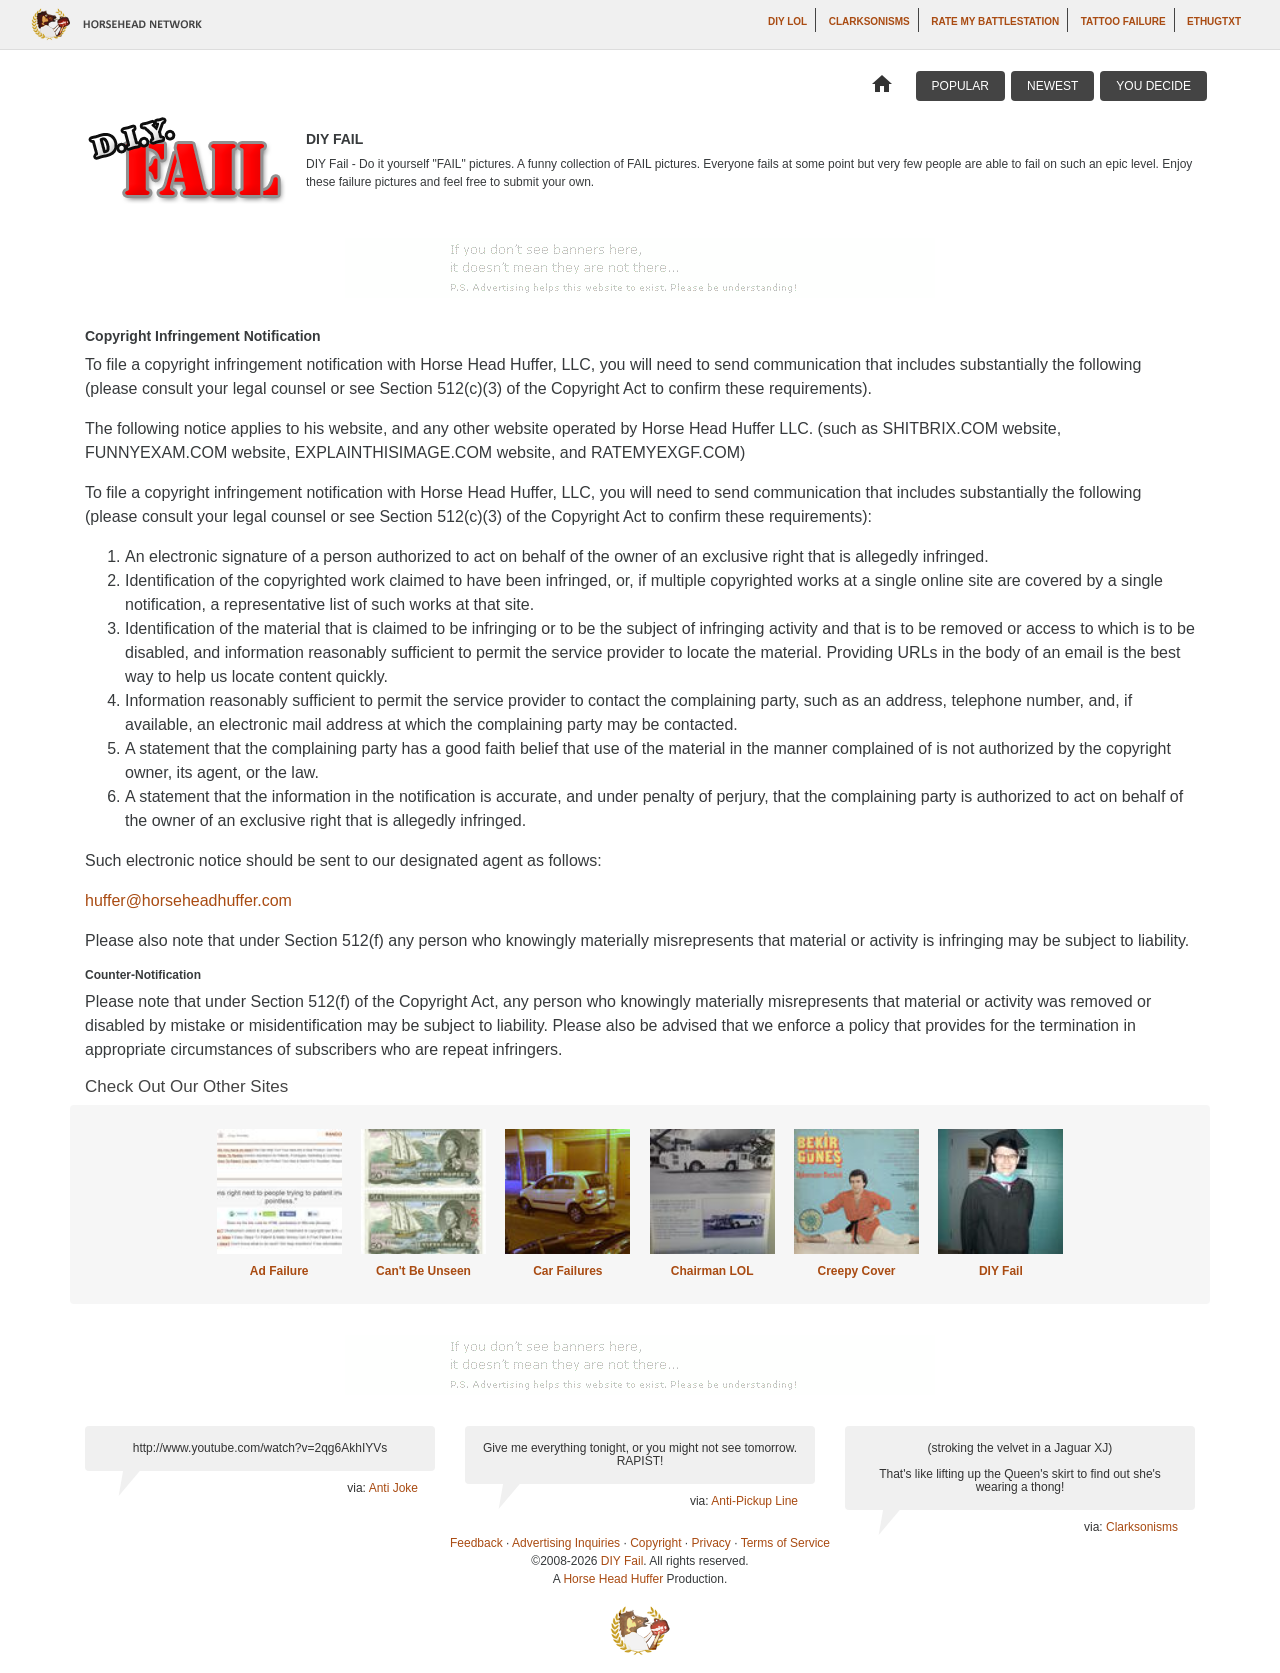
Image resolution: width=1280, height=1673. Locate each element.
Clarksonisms (869, 21)
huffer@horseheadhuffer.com (188, 900)
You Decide (1153, 86)
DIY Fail (1001, 1271)
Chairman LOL (712, 1271)
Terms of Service (785, 1543)
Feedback (476, 1543)
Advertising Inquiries (566, 1543)
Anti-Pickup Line (754, 1501)
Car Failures (567, 1271)
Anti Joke (393, 1488)
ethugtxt (1214, 21)
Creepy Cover (856, 1271)
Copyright (655, 1543)
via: (357, 1488)
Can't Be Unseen (423, 1271)
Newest (1052, 86)
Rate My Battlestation (995, 21)
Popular (960, 86)
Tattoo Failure (1123, 21)
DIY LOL (787, 21)
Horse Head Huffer (613, 1579)
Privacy (711, 1543)
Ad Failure (279, 1271)
